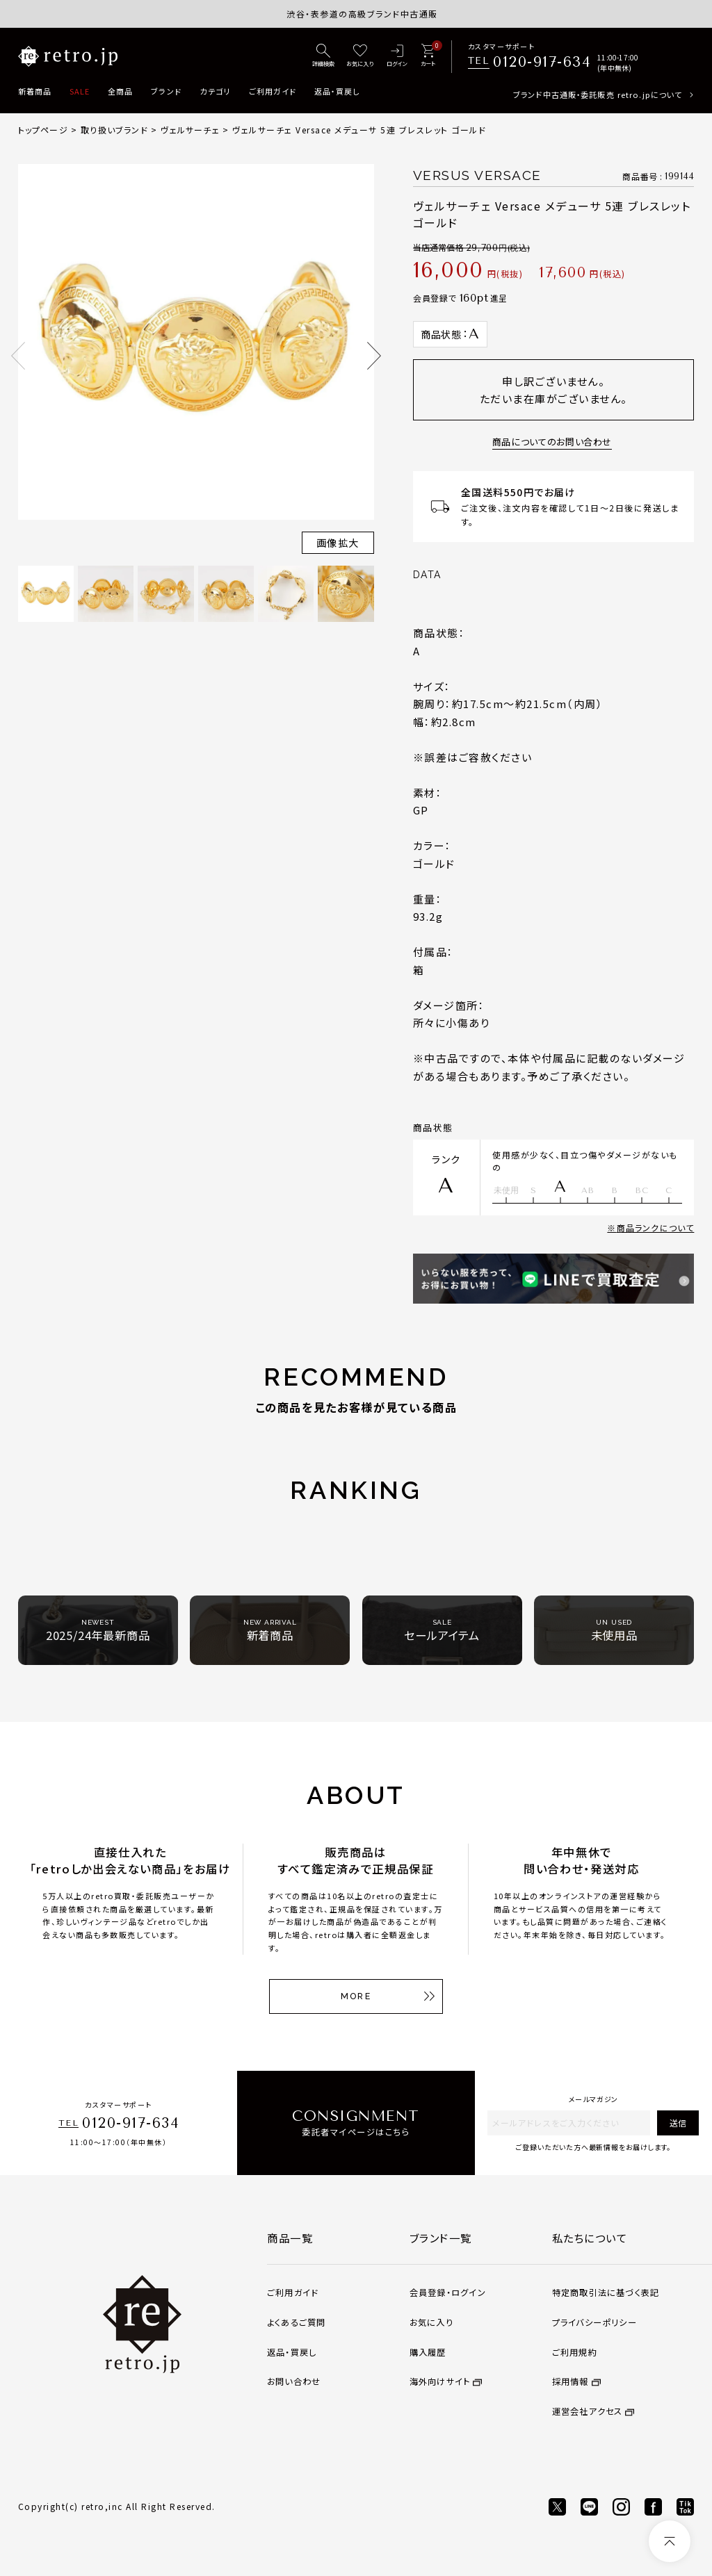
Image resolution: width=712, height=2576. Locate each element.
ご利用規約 (574, 2352)
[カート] (428, 56)
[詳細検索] (323, 56)
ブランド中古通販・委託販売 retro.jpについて (597, 94)
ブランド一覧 (441, 2237)
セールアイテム (442, 1630)
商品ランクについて (656, 1227)
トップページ (43, 130)
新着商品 (34, 91)
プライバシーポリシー (594, 2322)
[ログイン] (397, 56)
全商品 (120, 91)
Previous (18, 356)
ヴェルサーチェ (190, 130)
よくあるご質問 (296, 2322)
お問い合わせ (294, 2381)
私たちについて (590, 2237)
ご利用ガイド (273, 91)
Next (374, 356)
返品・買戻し (337, 91)
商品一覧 (290, 2237)
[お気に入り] (359, 56)
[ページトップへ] (669, 2541)
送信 (678, 2122)
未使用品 (614, 1630)
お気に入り (431, 2322)
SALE (80, 91)
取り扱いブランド (114, 130)
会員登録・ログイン (448, 2292)
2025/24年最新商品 (98, 1630)
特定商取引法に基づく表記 (606, 2292)
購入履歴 (428, 2352)
